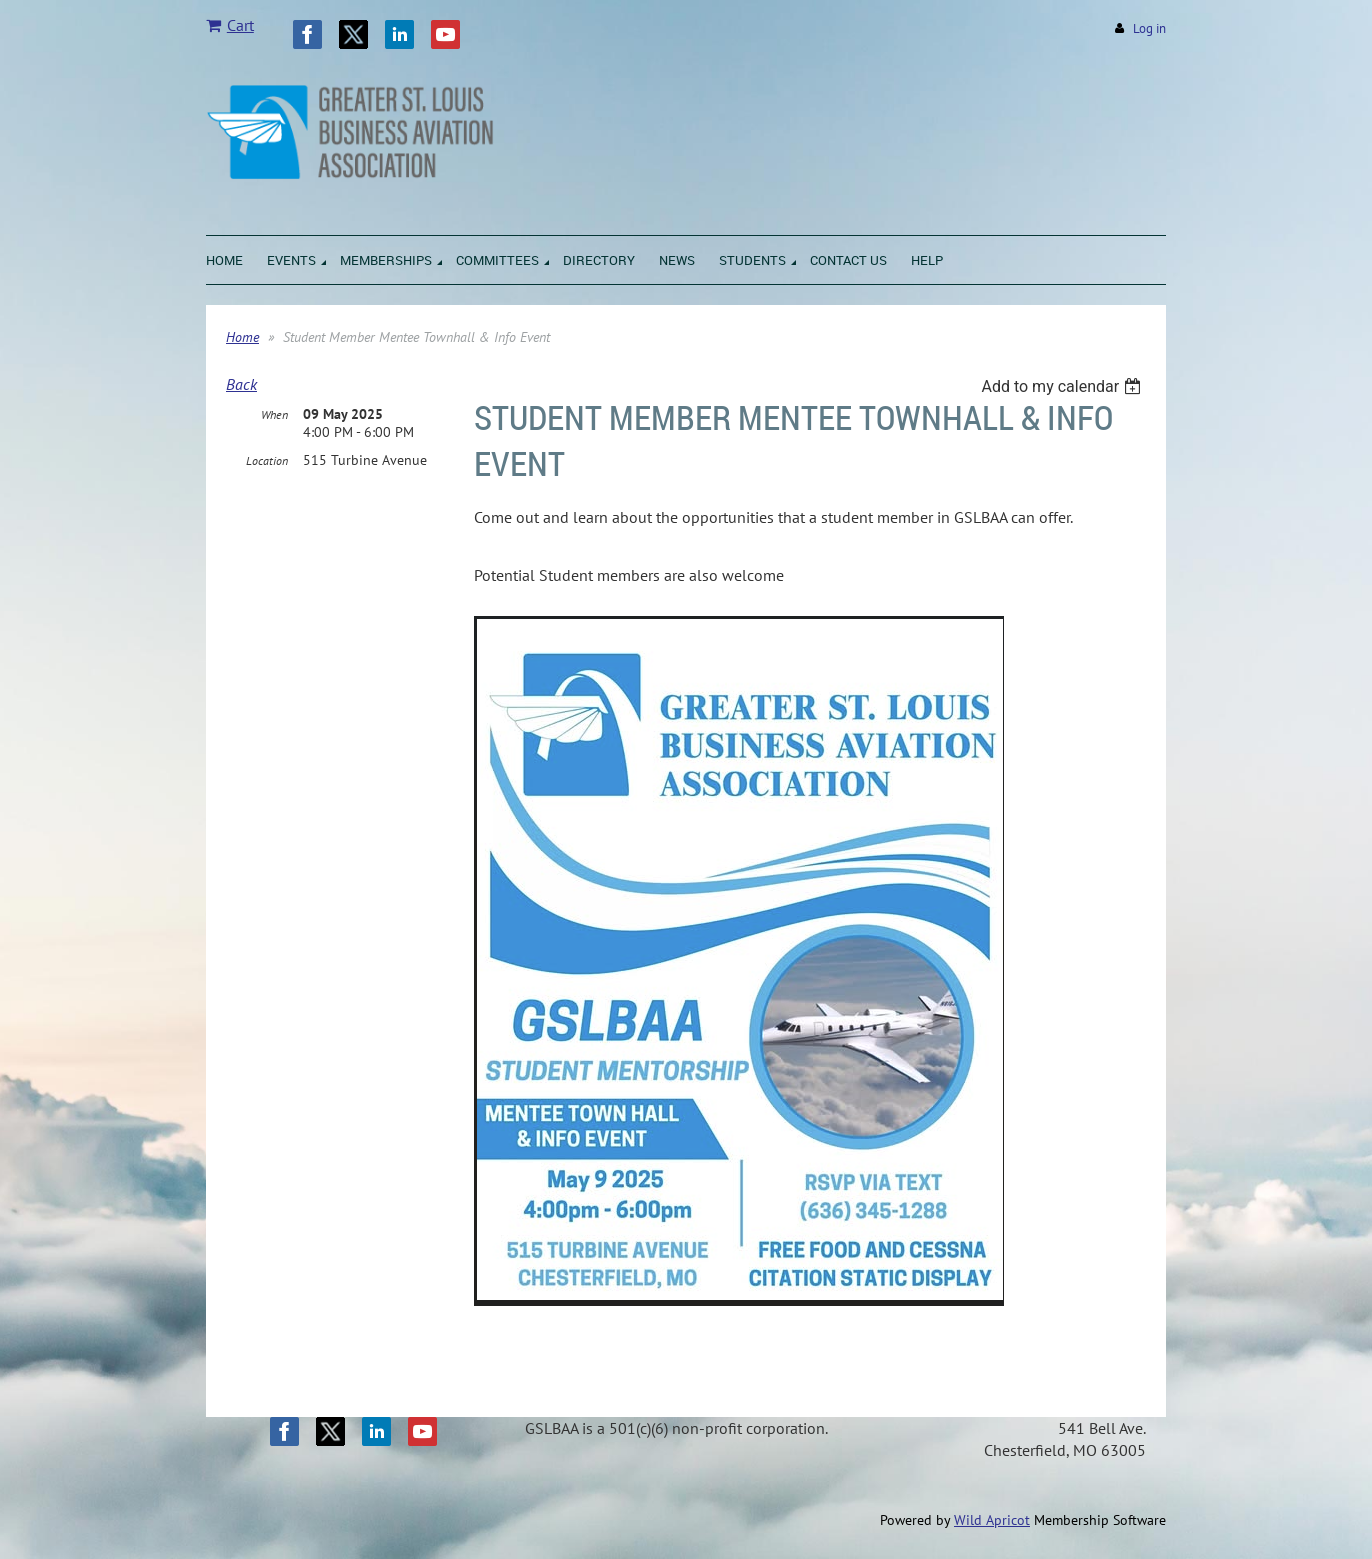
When (274, 414)
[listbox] (1063, 386)
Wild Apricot (992, 1520)
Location (267, 460)
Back (241, 384)
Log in (1149, 28)
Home (242, 337)
